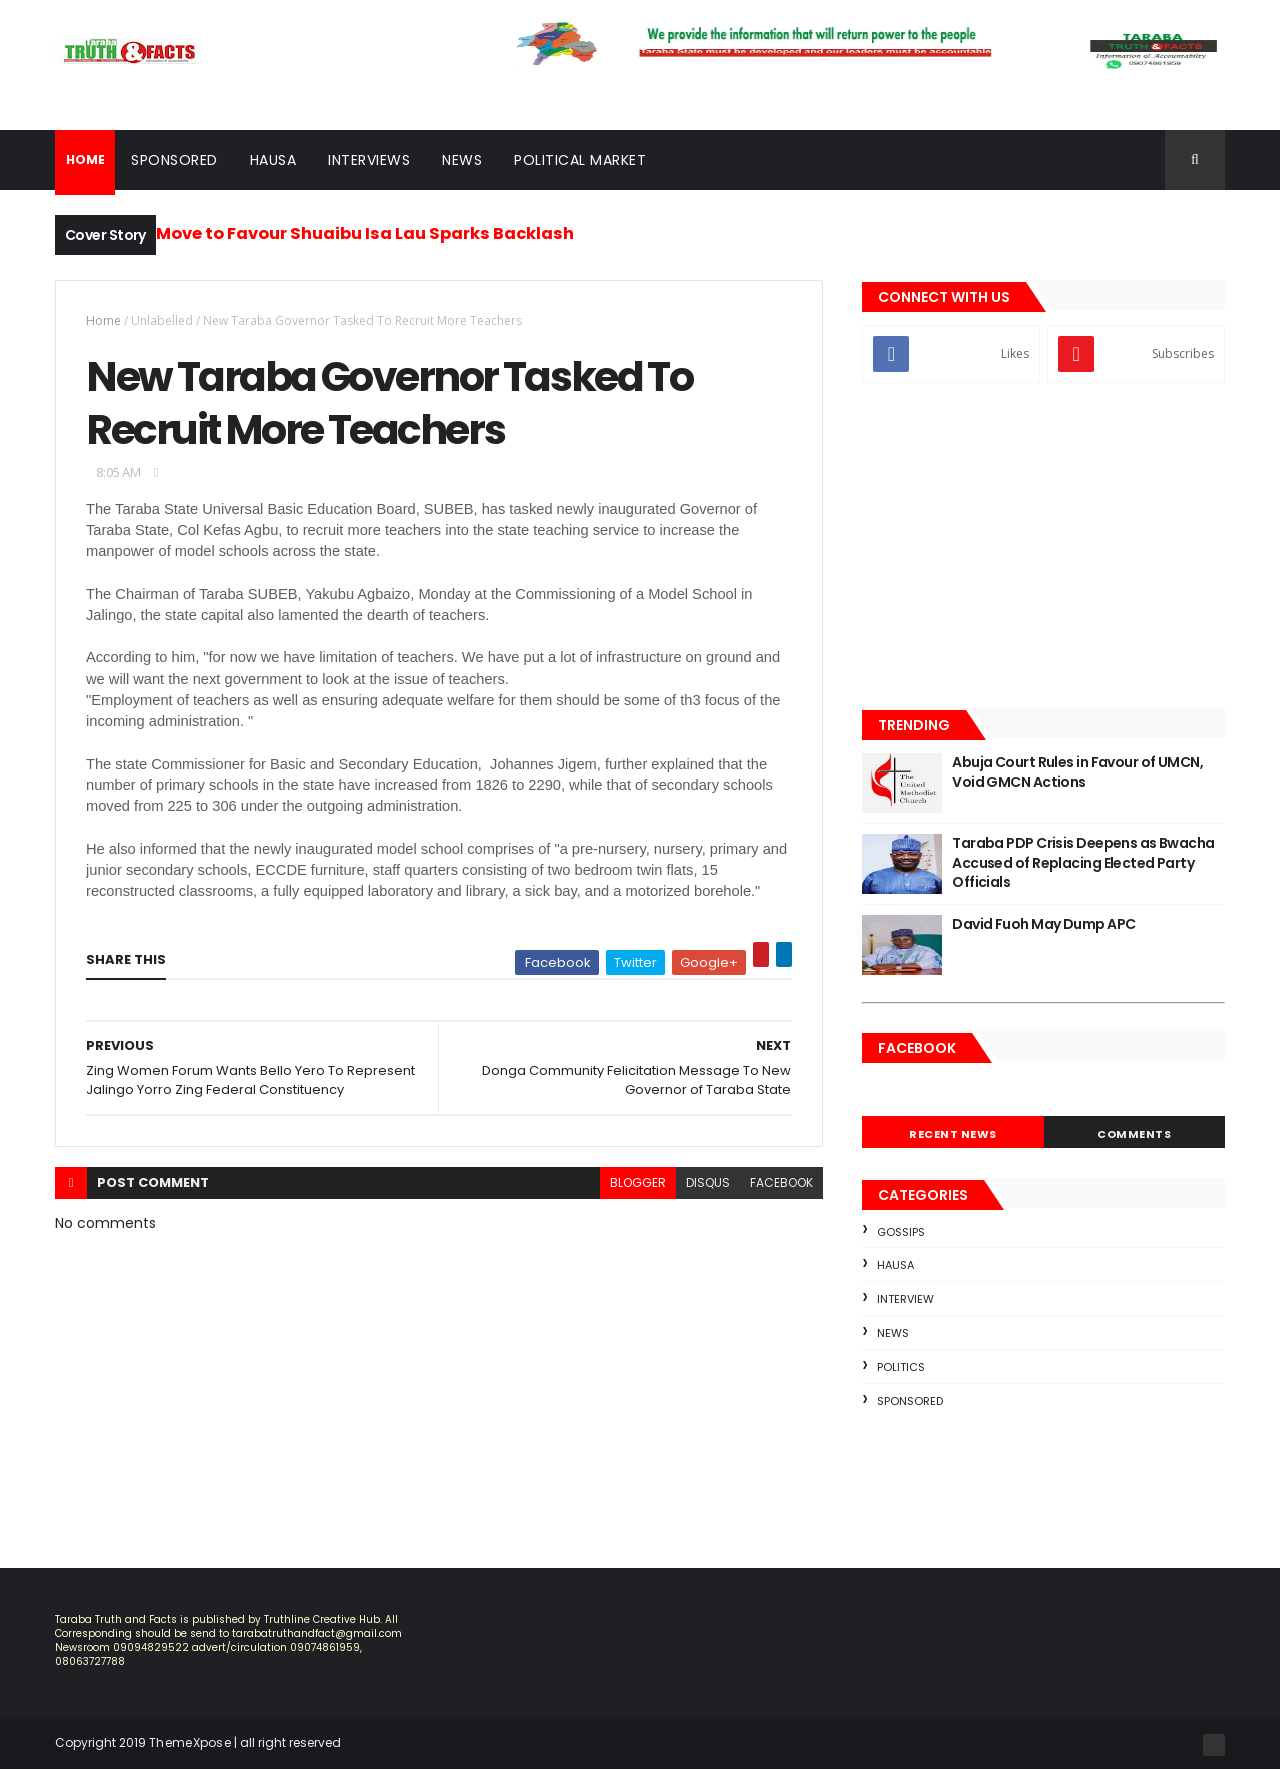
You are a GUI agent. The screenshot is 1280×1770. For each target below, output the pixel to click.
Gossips (901, 1232)
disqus (708, 1182)
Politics (901, 1367)
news (893, 1333)
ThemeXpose (190, 1742)
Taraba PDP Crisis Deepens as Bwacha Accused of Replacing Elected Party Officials (1083, 862)
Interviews (369, 160)
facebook (781, 1182)
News (462, 160)
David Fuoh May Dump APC (1043, 924)
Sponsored (174, 160)
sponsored (910, 1401)
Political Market (580, 160)
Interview (905, 1299)
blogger (638, 1182)
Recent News (953, 1134)
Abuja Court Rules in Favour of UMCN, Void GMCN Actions (1077, 772)
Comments (1134, 1134)
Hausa (273, 160)
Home (103, 320)
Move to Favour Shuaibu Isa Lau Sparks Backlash (365, 233)
